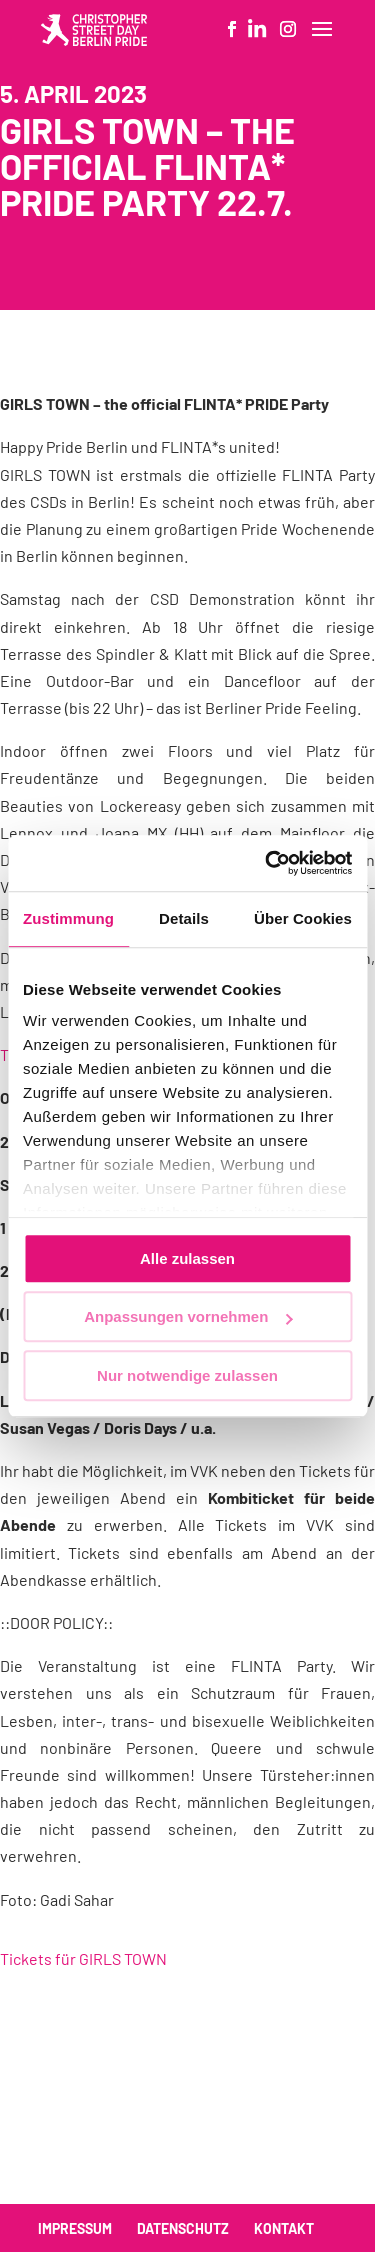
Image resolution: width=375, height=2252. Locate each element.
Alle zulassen (187, 1258)
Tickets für (83, 1958)
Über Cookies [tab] (303, 918)
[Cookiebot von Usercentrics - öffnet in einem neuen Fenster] (267, 863)
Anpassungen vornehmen (188, 1316)
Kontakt (284, 2228)
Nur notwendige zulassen (187, 1375)
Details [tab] (184, 918)
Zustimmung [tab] (68, 918)
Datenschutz (183, 2228)
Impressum (75, 2228)
